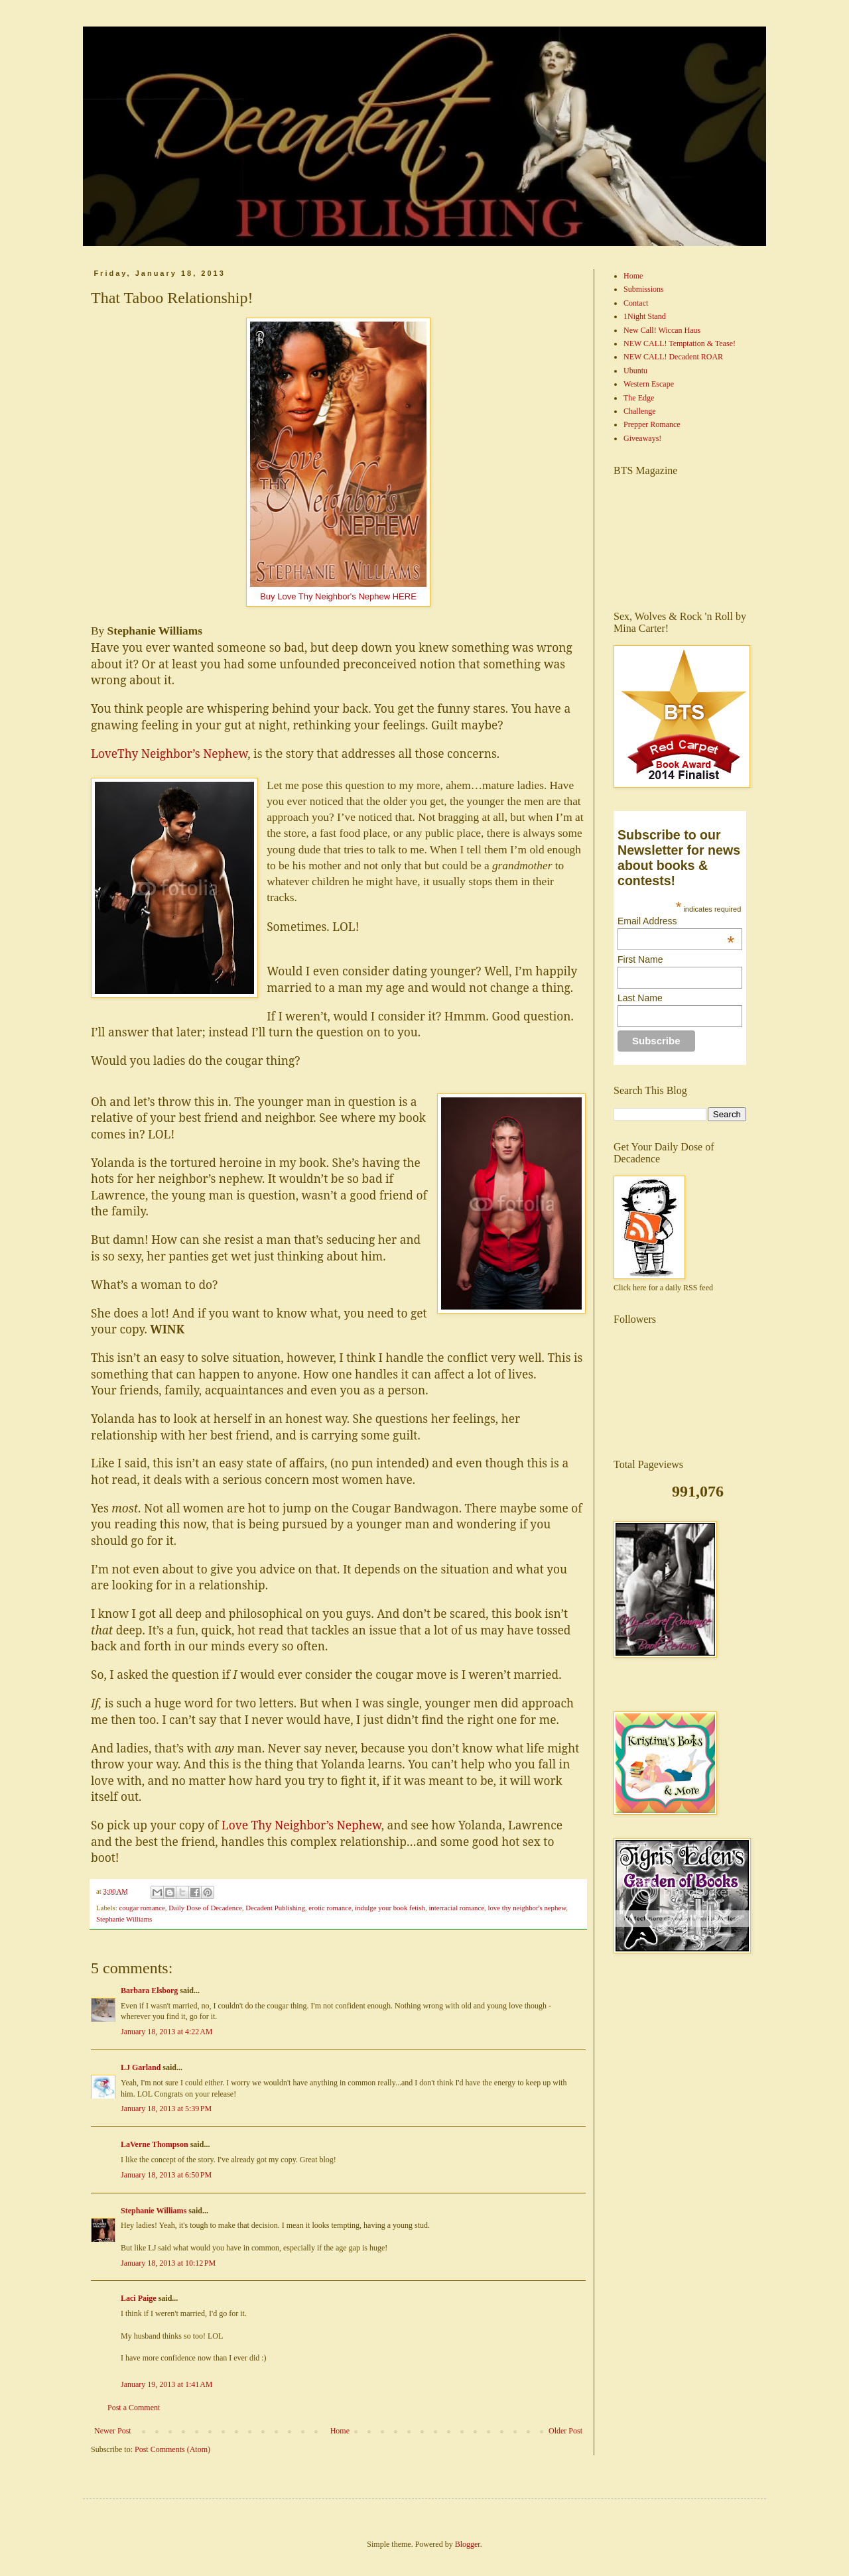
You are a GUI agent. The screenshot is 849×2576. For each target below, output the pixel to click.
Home (340, 2430)
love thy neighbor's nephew (527, 1908)
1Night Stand (644, 316)
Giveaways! (642, 438)
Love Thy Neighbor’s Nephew (301, 1825)
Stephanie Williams (124, 1919)
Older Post (565, 2430)
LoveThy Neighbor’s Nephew (169, 753)
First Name (640, 959)
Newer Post (112, 2430)
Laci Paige (139, 2298)
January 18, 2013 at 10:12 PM (168, 2263)
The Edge (638, 397)
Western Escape (648, 384)
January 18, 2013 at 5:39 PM (166, 2108)
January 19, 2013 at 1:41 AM (167, 2384)
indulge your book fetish (390, 1908)
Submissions (643, 289)
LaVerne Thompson (154, 2144)
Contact (635, 303)
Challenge (639, 411)
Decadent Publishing (275, 1908)
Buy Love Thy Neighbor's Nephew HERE (338, 596)
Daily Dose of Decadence (205, 1908)
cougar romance (141, 1908)
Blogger (467, 2544)
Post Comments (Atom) (172, 2449)
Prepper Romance (652, 424)
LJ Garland (141, 2067)
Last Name (640, 998)
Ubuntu (635, 370)
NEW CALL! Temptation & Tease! (679, 343)
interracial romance (456, 1908)
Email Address (676, 921)
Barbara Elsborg (149, 1990)
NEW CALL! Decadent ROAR (673, 356)
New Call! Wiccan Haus (661, 330)
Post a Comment (133, 2407)
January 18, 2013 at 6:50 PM (166, 2174)
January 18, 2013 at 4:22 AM (167, 2031)
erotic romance (329, 1908)
